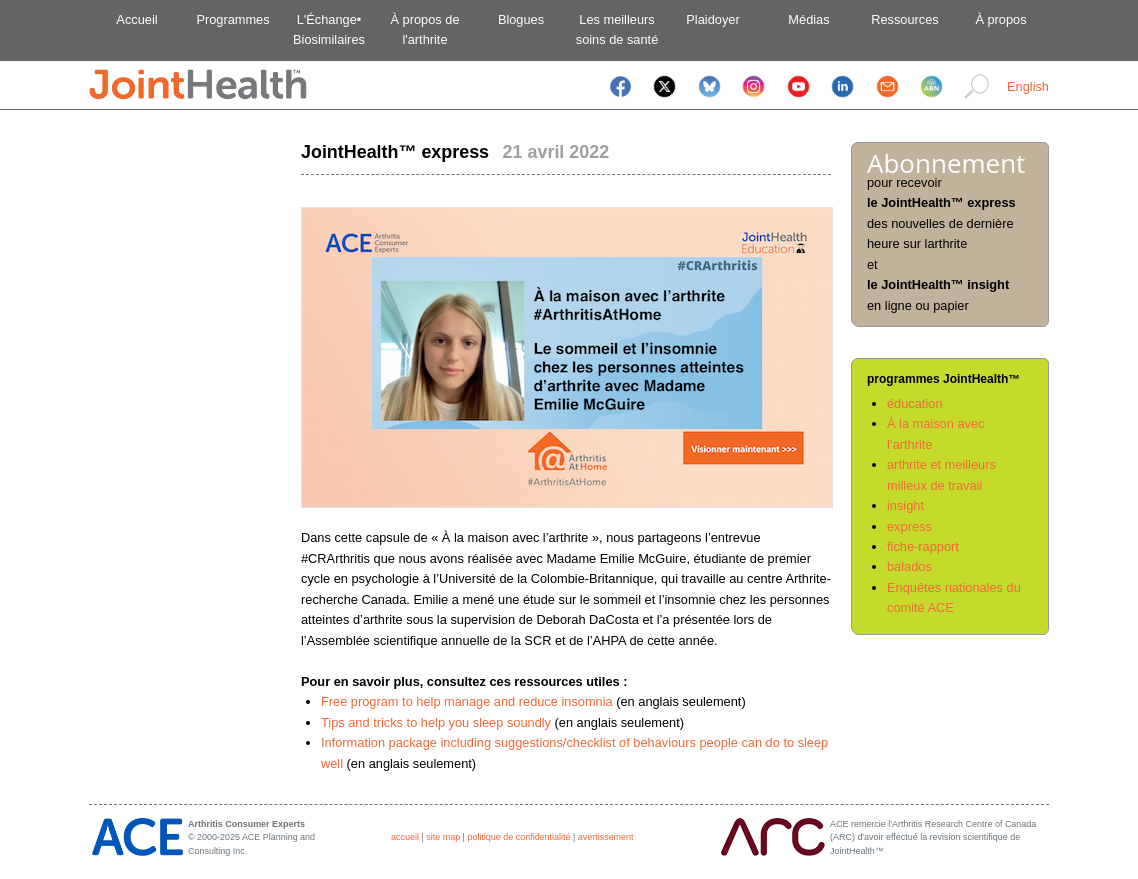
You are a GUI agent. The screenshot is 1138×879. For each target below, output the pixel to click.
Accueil (136, 19)
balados (909, 566)
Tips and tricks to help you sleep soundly (438, 722)
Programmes (232, 19)
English (1028, 86)
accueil (405, 837)
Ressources (905, 19)
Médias (808, 19)
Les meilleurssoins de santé (617, 29)
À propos (1000, 19)
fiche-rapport (923, 546)
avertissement (606, 837)
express (909, 526)
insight (905, 505)
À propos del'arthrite (424, 29)
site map (443, 837)
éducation (915, 403)
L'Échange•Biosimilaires (329, 29)
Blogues (521, 19)
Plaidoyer (712, 19)
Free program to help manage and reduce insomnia (467, 701)
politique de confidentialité (518, 837)
